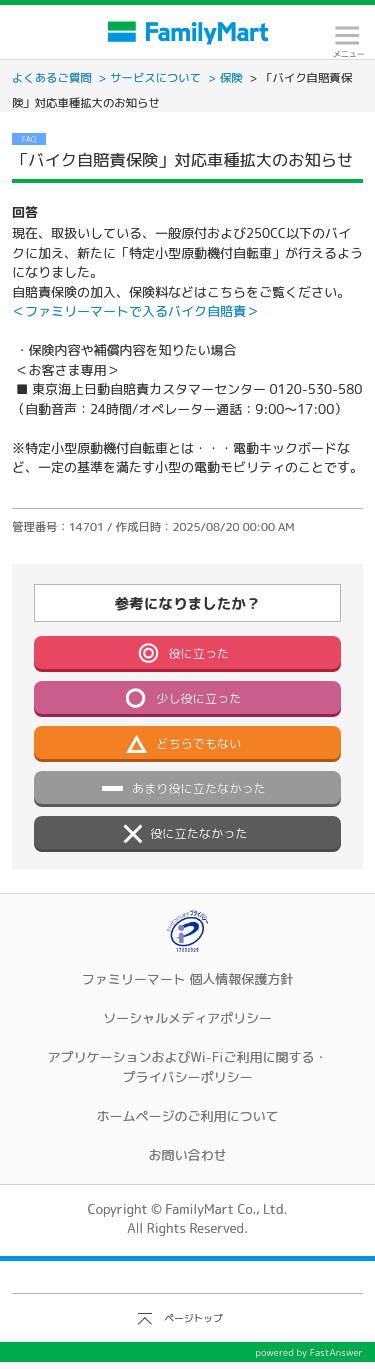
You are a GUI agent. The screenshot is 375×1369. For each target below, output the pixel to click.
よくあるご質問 (52, 78)
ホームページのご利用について (187, 1116)
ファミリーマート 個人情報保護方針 (188, 979)
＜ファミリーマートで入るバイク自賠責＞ (135, 311)
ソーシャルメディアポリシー (187, 1018)
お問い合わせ (187, 1155)
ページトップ (193, 1318)
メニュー (347, 42)
